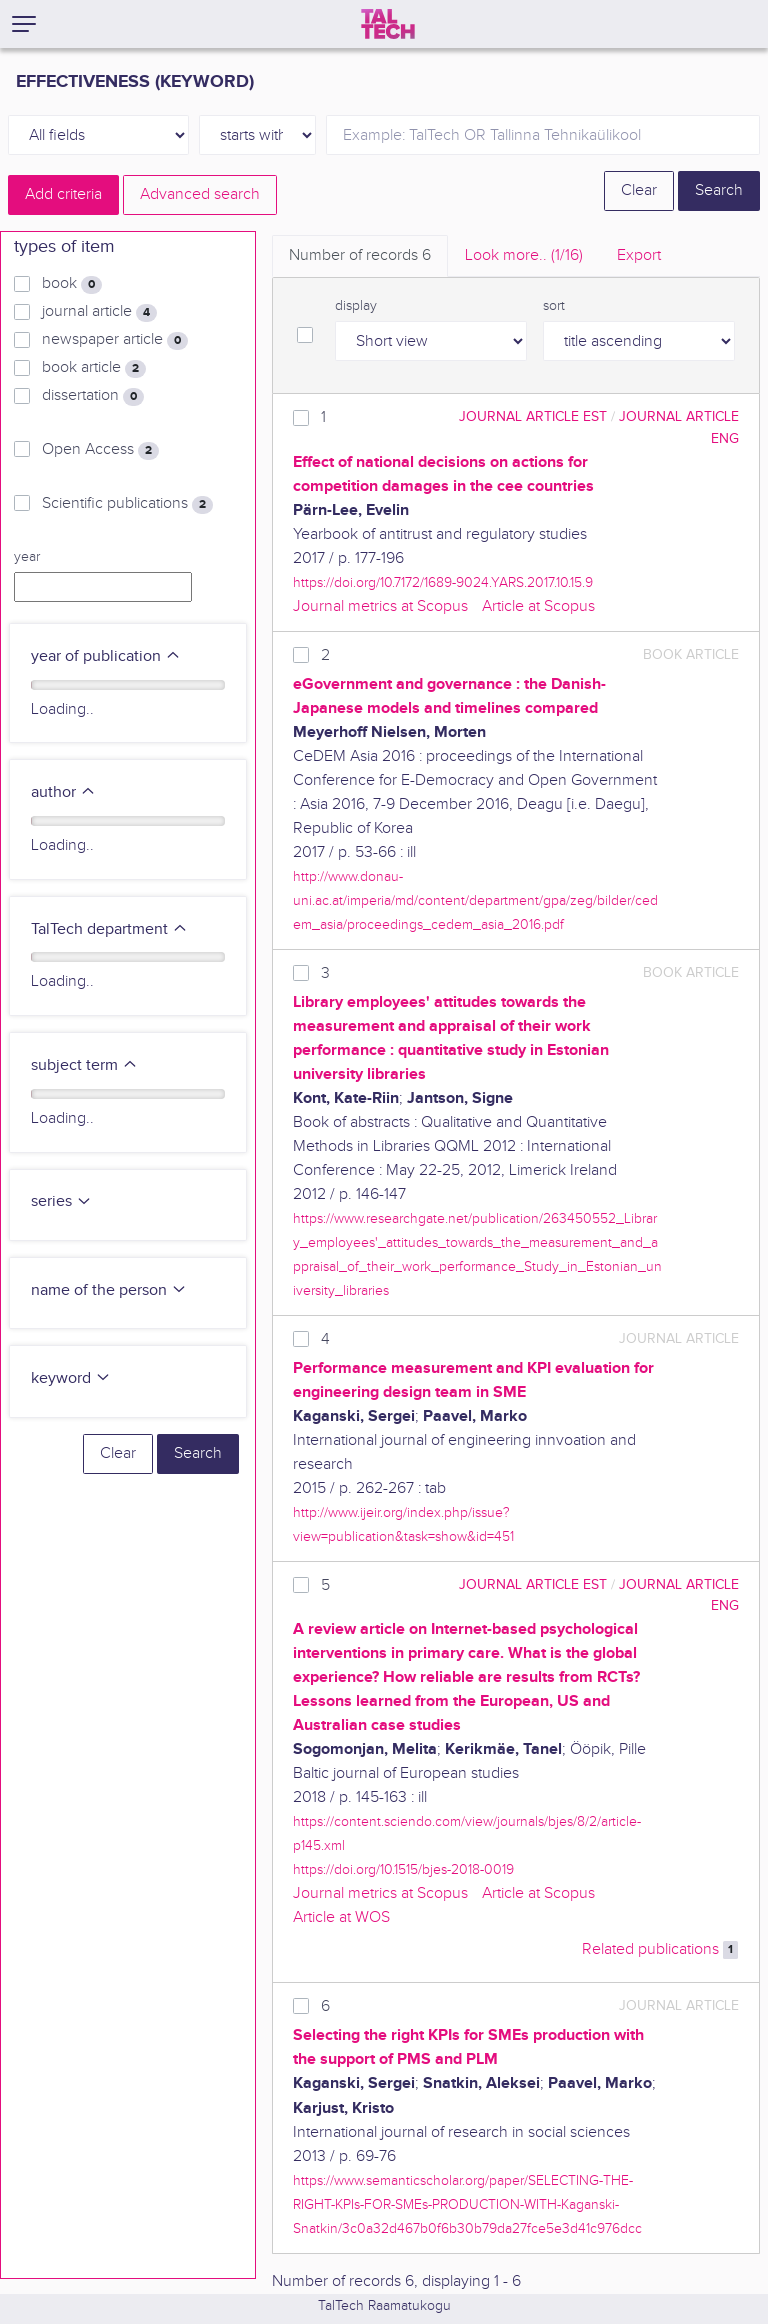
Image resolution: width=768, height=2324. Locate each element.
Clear (639, 190)
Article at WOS (341, 1917)
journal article (99, 312)
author (63, 792)
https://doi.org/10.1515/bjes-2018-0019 (403, 1869)
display (356, 306)
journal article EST (533, 416)
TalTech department (109, 929)
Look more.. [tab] (524, 255)
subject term (84, 1065)
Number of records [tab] (360, 255)
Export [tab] (639, 255)
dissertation (93, 396)
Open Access (100, 450)
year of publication (106, 656)
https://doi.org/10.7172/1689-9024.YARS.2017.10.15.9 (443, 582)
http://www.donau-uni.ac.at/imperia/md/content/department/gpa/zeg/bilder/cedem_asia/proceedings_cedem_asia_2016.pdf (475, 900)
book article (94, 368)
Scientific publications (127, 504)
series (61, 1201)
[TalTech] (388, 24)
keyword (71, 1378)
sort (554, 306)
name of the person (109, 1290)
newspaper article (115, 340)
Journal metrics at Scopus (380, 606)
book (72, 284)
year (27, 557)
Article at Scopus (538, 606)
